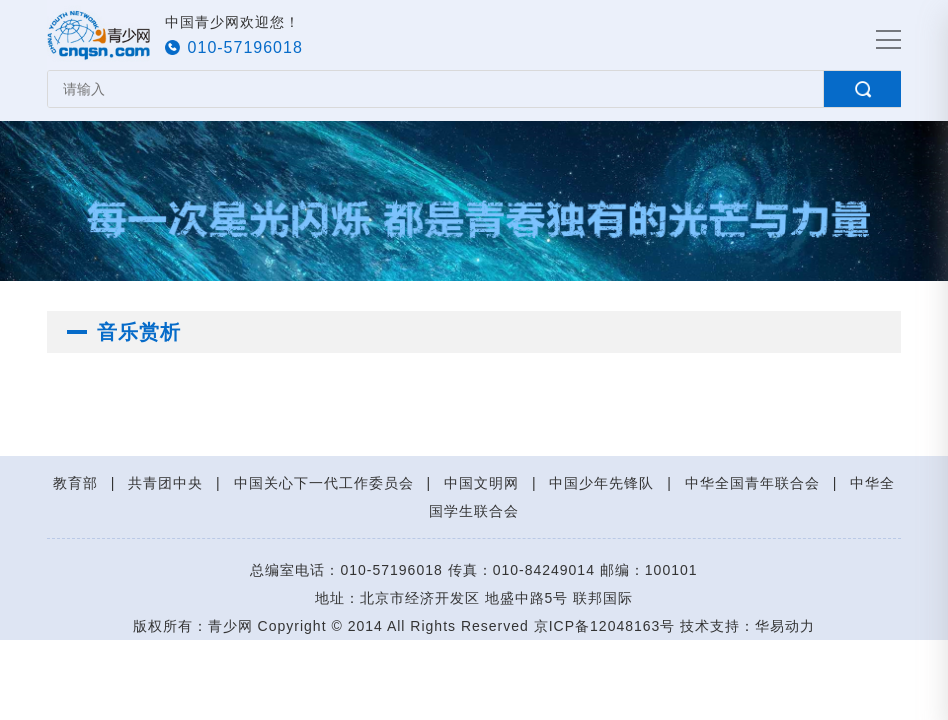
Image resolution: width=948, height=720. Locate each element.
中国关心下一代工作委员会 (324, 483)
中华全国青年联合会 (752, 483)
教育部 (75, 483)
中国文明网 (481, 483)
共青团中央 (165, 483)
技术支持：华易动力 (747, 626)
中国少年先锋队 (601, 483)
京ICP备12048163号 (605, 626)
